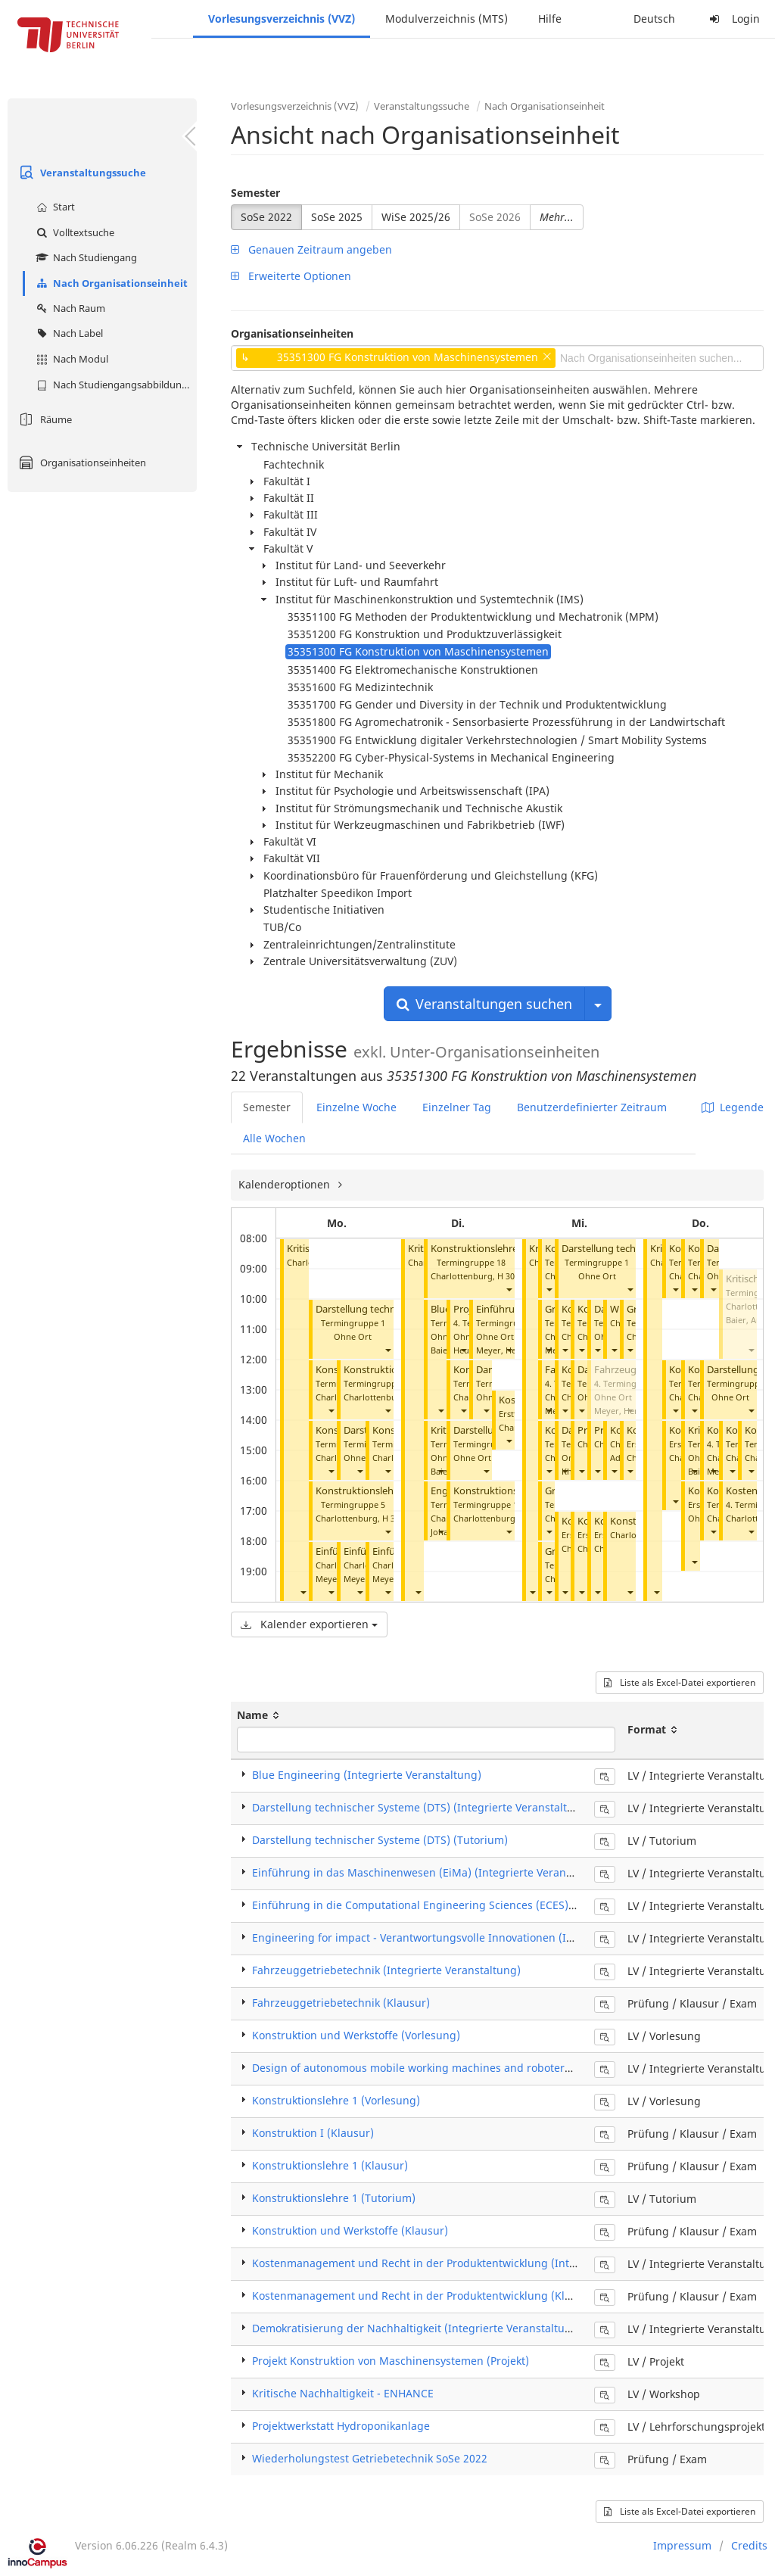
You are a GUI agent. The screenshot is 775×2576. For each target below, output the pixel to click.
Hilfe (550, 18)
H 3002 (510, 1276)
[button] (303, 1592)
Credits (749, 2545)
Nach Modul (70, 359)
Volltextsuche (73, 232)
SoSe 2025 (337, 217)
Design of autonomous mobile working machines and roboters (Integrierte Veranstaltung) (481, 2067)
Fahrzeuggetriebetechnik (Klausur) (341, 2002)
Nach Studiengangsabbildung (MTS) (115, 384)
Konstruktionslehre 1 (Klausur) (330, 2165)
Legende (733, 1107)
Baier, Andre (750, 1319)
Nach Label (68, 333)
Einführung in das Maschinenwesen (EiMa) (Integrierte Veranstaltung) (432, 1872)
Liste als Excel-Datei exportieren (679, 1682)
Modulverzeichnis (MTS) (446, 18)
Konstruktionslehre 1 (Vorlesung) (336, 2100)
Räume (43, 419)
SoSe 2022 (266, 217)
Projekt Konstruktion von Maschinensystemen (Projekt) (390, 2360)
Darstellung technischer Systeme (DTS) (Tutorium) (380, 1840)
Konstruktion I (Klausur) (313, 2133)
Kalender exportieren (309, 1624)
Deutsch (654, 18)
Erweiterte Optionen (291, 276)
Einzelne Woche (356, 1107)
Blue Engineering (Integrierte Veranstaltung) (366, 1775)
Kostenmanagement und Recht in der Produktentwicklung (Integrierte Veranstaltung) (470, 2263)
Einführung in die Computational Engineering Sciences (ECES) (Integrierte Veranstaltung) (480, 1905)
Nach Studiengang (85, 257)
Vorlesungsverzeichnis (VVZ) (281, 18)
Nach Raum (69, 308)
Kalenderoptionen (285, 1184)
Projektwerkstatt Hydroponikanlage (341, 2426)
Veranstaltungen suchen (484, 1004)
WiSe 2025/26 (415, 217)
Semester (255, 192)
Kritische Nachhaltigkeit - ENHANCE (343, 2393)
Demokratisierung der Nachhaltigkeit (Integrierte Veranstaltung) (417, 2328)
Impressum (682, 2545)
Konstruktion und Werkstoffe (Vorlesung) (356, 2035)
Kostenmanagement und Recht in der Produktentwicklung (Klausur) (425, 2295)
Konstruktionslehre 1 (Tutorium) (389, 1490)
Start (54, 206)
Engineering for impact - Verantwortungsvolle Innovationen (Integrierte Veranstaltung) (474, 1937)
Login (732, 18)
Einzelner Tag (456, 1107)
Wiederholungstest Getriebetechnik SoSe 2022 (369, 2458)
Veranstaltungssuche (80, 172)
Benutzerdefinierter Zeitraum (592, 1107)
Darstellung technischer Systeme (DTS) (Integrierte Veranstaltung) (421, 1807)
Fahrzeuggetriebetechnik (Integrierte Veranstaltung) (386, 1970)
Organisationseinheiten (80, 462)
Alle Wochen (274, 1138)
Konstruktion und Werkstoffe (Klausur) (350, 2230)
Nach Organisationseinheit (110, 283)
